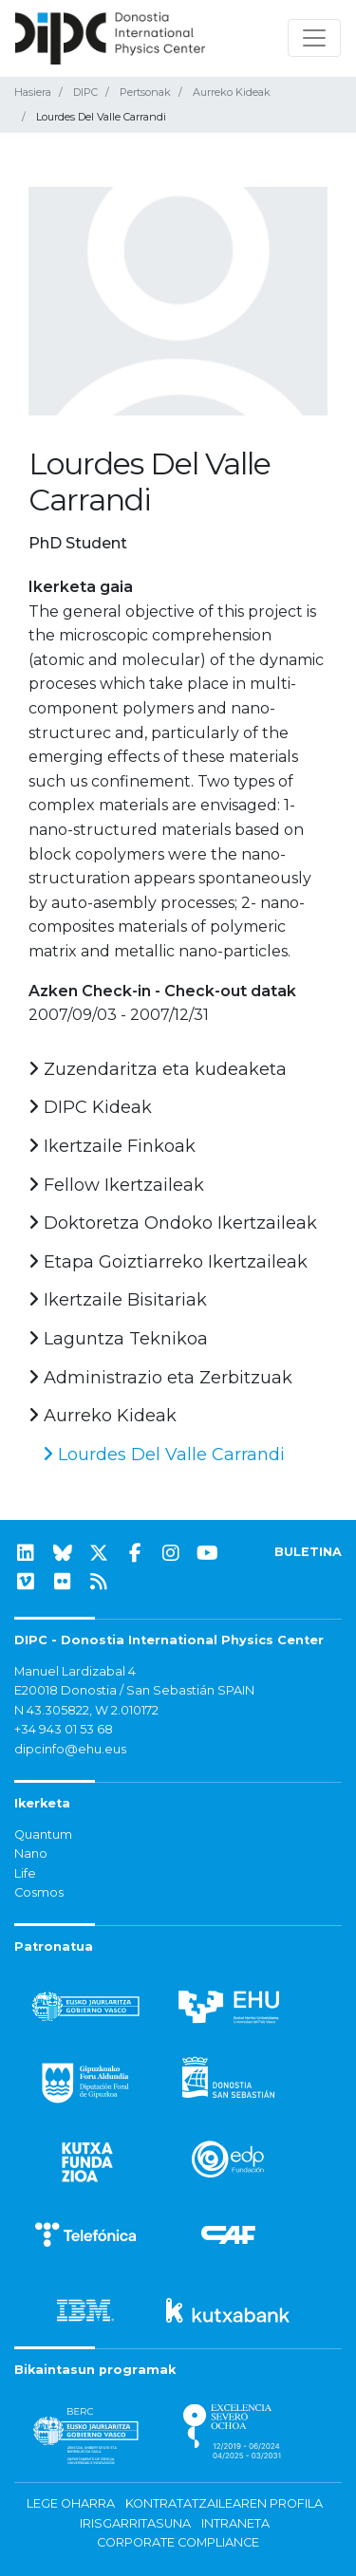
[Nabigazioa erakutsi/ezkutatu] (314, 38)
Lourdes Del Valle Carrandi (164, 1454)
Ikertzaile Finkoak (112, 1146)
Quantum (43, 1834)
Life (25, 1873)
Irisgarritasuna (135, 2523)
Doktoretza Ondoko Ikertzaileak (172, 1223)
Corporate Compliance (178, 2542)
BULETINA (308, 1552)
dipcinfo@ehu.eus (70, 1749)
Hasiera (32, 92)
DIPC (85, 92)
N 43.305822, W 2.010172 (86, 1710)
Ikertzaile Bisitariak (117, 1299)
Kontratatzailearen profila (224, 2503)
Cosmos (39, 1892)
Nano (30, 1853)
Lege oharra (71, 2503)
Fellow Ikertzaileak (116, 1185)
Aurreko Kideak (232, 92)
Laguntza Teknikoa (118, 1338)
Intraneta (235, 2523)
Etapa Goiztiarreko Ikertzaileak (168, 1261)
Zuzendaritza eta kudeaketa (157, 1069)
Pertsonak (145, 92)
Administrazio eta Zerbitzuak (160, 1377)
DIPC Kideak (90, 1107)
